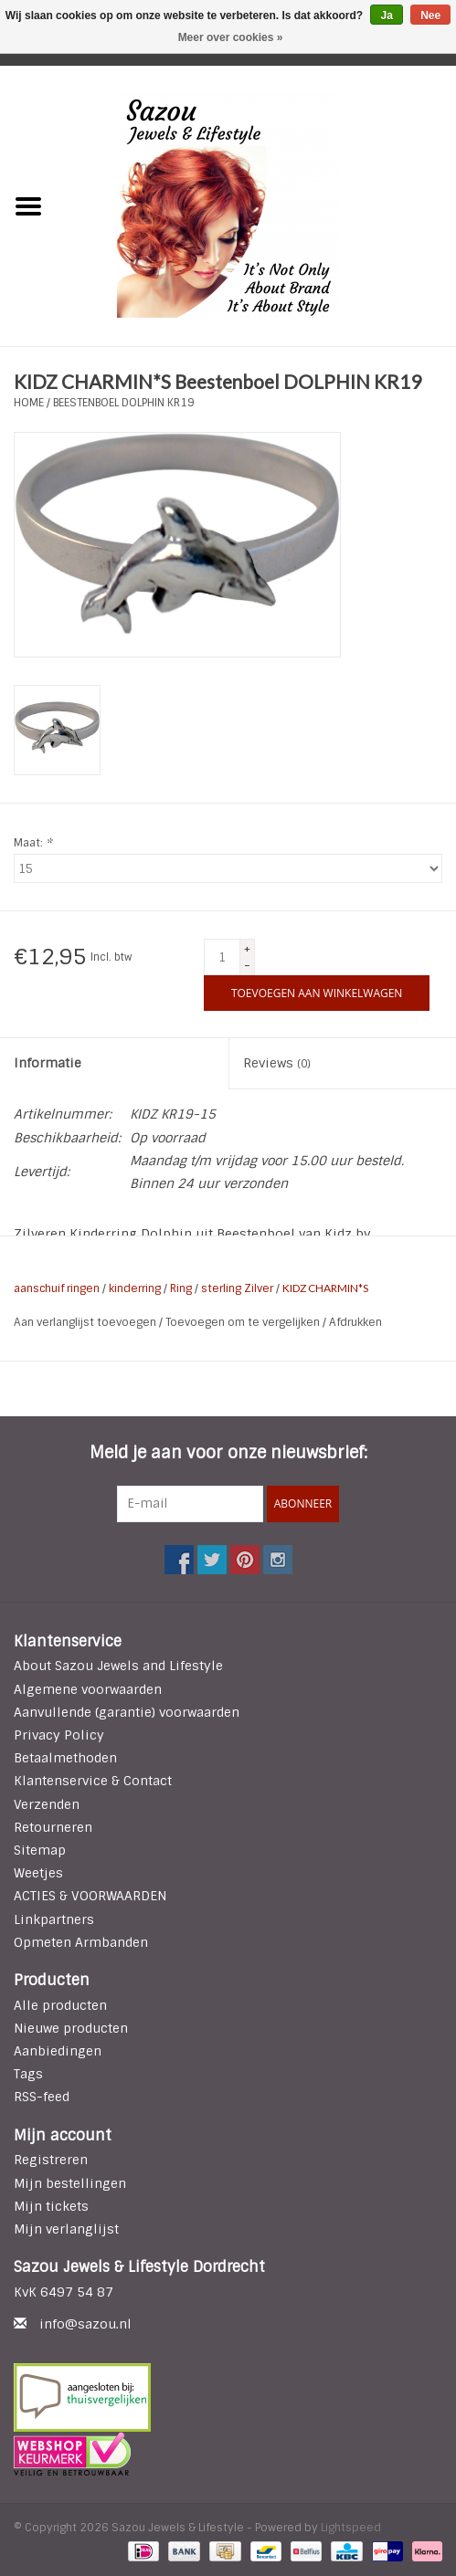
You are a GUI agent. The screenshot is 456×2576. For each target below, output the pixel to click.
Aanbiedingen (57, 2051)
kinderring (135, 1288)
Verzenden (47, 1804)
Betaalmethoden (65, 1758)
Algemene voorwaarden (88, 1689)
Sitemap (40, 1850)
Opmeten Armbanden (81, 1942)
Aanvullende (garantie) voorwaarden (126, 1712)
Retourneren (53, 1827)
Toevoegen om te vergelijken (244, 1322)
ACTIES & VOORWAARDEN (90, 1895)
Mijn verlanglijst (66, 2229)
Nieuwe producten (71, 2028)
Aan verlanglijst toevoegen (86, 1322)
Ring (181, 1288)
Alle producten (60, 2005)
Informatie (47, 1063)
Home (29, 402)
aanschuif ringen (57, 1288)
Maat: (33, 843)
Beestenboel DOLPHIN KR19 (124, 402)
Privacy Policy (59, 1735)
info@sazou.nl (85, 2324)
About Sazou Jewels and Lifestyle (118, 1665)
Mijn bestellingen (70, 2183)
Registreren (51, 2159)
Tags (28, 2074)
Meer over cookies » (230, 37)
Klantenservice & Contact (93, 1780)
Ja (386, 15)
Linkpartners (54, 1919)
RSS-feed (41, 2096)
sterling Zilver (237, 1288)
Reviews (277, 1063)
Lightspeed (351, 2527)
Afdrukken (355, 1322)
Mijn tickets (51, 2206)
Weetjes (38, 1873)
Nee (430, 15)
